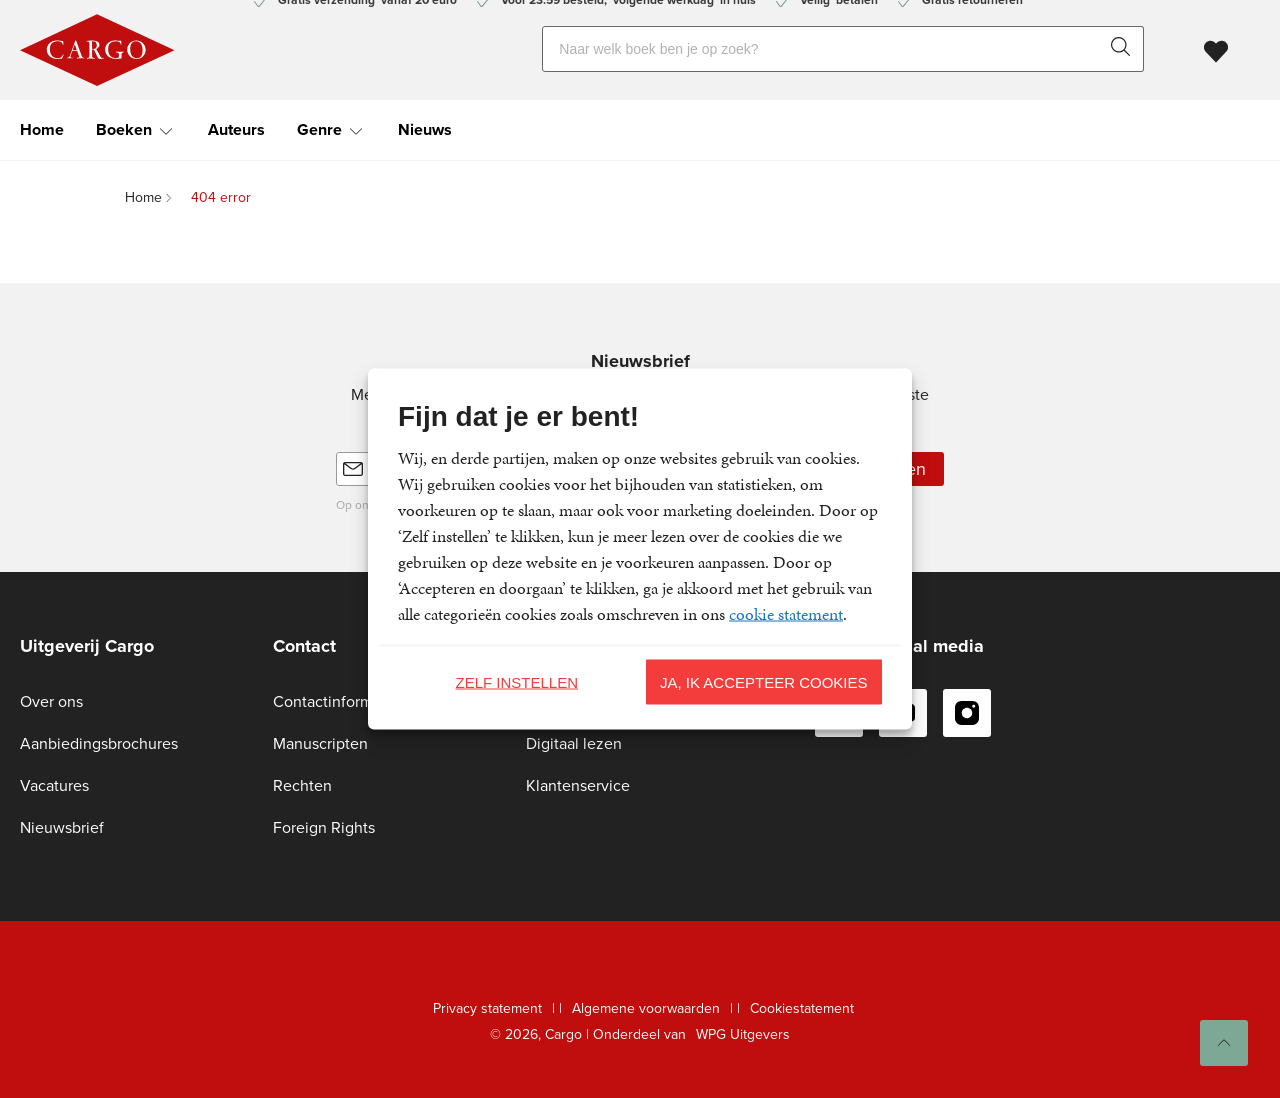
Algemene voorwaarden (646, 1008)
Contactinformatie (336, 701)
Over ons (51, 701)
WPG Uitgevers (743, 1034)
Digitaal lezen (574, 743)
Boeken (124, 129)
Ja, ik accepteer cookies (764, 681)
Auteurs (236, 129)
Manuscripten (320, 743)
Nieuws (425, 129)
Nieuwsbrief (62, 827)
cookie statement (786, 614)
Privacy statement (487, 1008)
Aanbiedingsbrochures (99, 743)
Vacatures (54, 785)
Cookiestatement (802, 1008)
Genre (319, 129)
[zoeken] (1125, 49)
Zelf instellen (516, 681)
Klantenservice (578, 785)
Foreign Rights (324, 827)
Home (42, 129)
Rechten (302, 785)
